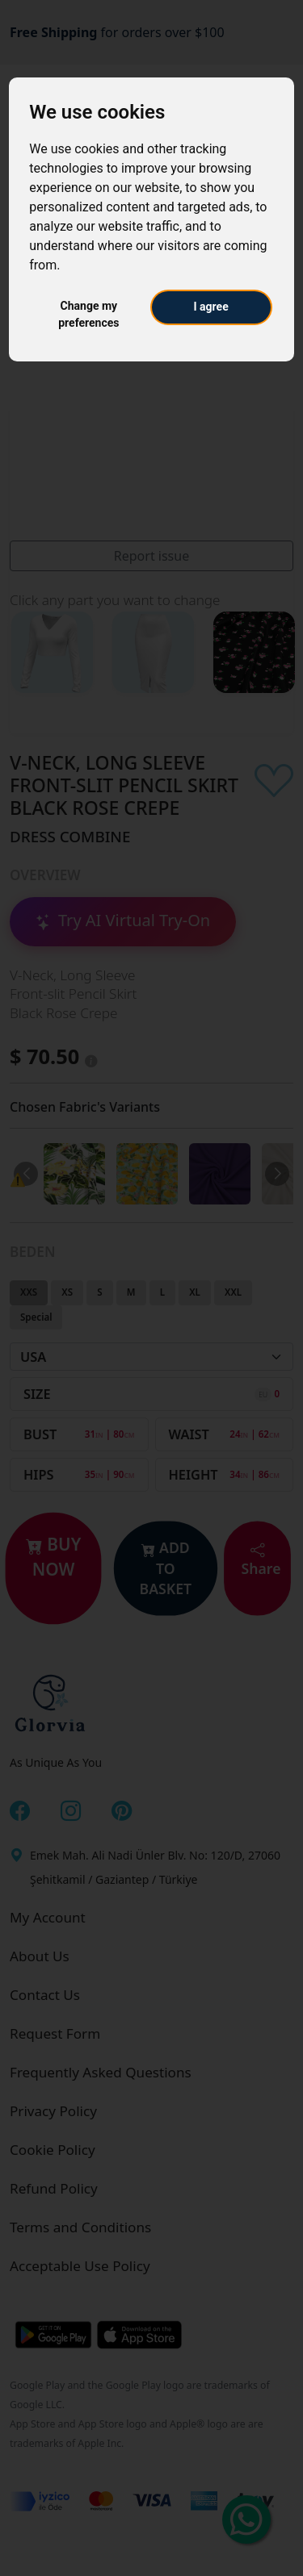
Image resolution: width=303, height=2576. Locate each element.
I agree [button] (211, 306)
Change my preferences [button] (88, 314)
